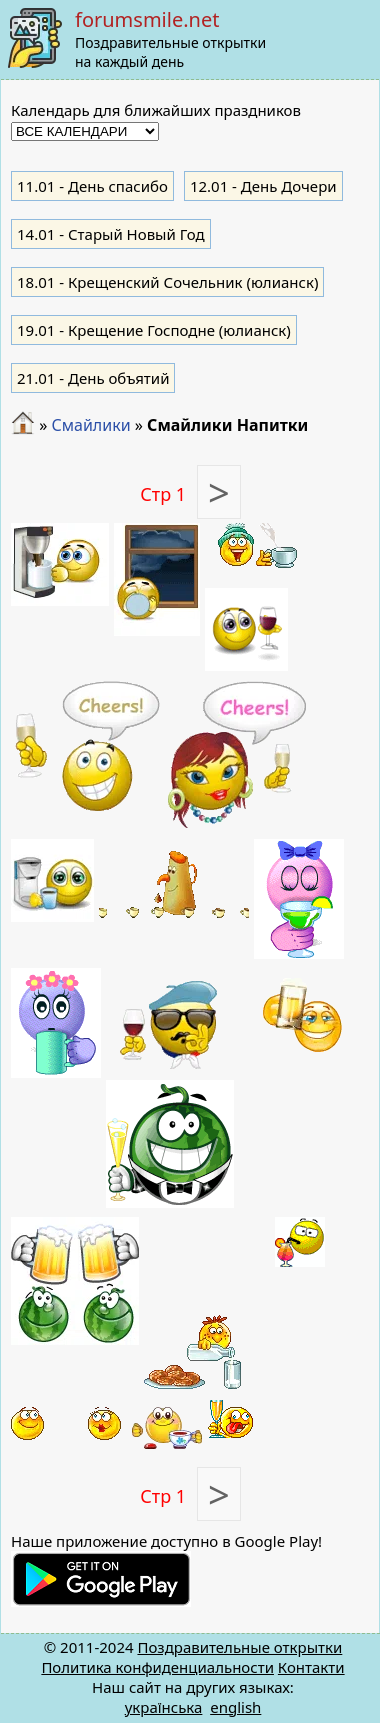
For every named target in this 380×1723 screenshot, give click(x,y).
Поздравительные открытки (239, 1647)
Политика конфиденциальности (157, 1667)
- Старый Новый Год (111, 234)
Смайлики (90, 425)
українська (164, 1707)
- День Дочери (263, 186)
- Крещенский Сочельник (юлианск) (167, 282)
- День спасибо (92, 186)
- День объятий (93, 378)
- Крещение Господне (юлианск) (154, 330)
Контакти (311, 1667)
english (235, 1707)
